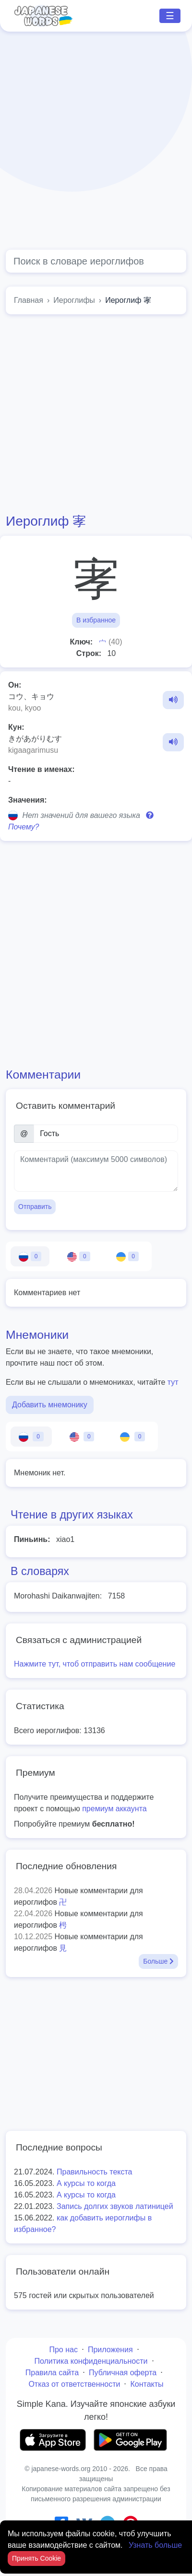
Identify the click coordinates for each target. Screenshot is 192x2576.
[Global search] (96, 261)
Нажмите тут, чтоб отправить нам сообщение (94, 1664)
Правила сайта (52, 2373)
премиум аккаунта (114, 1809)
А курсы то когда (86, 2183)
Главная (28, 300)
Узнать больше (155, 2545)
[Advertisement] (90, 140)
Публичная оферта (122, 2373)
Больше (158, 1961)
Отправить (34, 1206)
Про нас (63, 2350)
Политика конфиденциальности (90, 2361)
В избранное (96, 620)
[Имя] (106, 1134)
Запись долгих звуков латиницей (115, 2206)
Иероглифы (74, 300)
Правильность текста (94, 2172)
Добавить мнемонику (49, 1405)
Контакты (146, 2384)
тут (173, 1382)
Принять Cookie (36, 2558)
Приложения (110, 2350)
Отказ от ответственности (74, 2384)
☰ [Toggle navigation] (170, 16)
